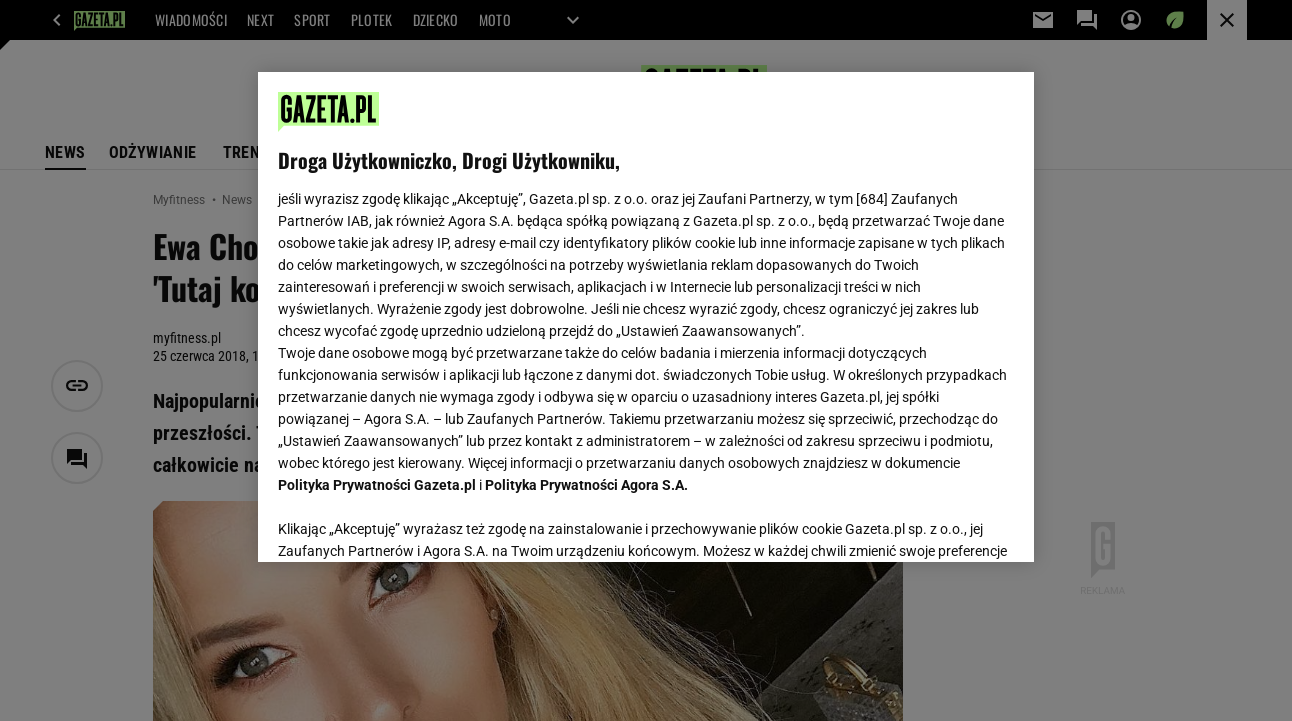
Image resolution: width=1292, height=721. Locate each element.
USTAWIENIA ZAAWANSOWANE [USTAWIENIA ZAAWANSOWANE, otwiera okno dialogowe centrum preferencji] (409, 522)
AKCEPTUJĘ (945, 523)
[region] (645, 317)
